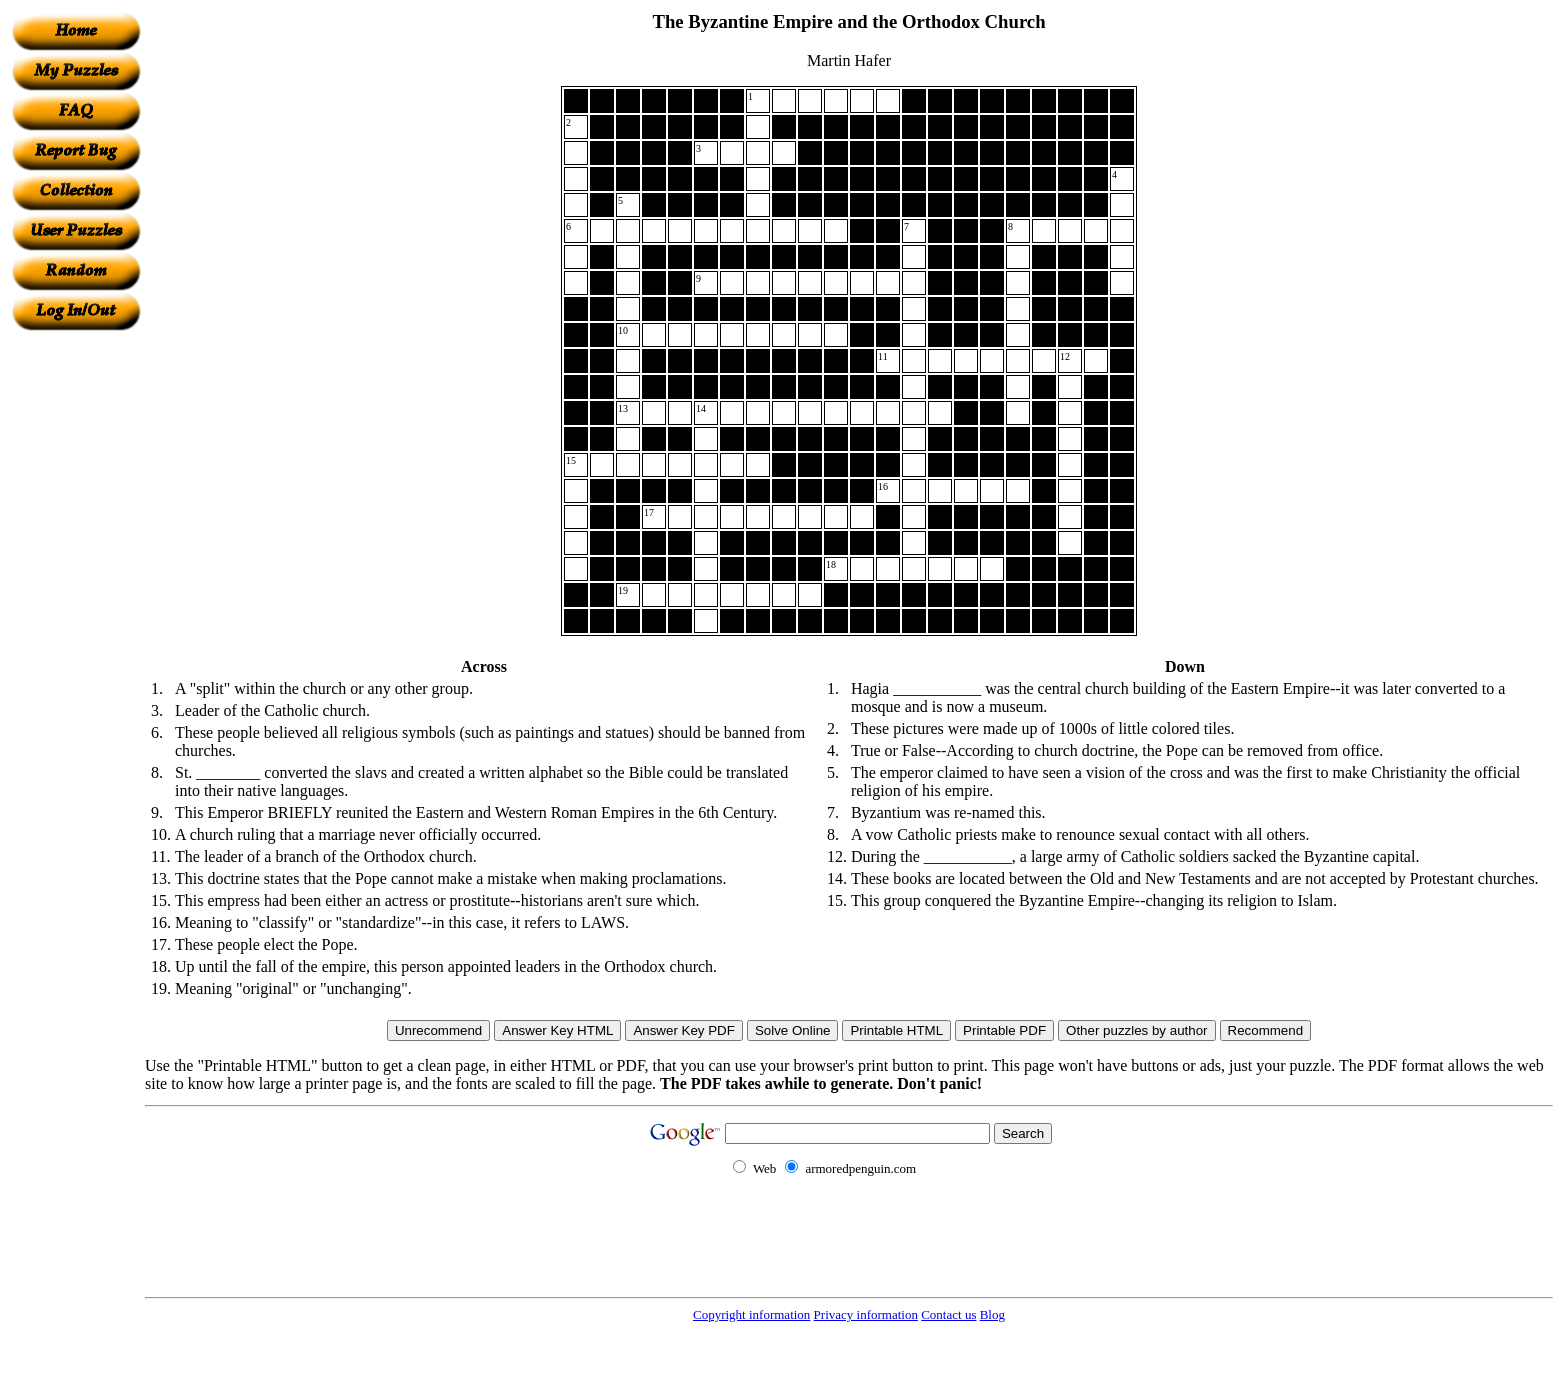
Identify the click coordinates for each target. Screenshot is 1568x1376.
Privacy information (866, 1314)
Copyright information (751, 1314)
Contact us (948, 1314)
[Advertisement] (76, 631)
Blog (992, 1314)
